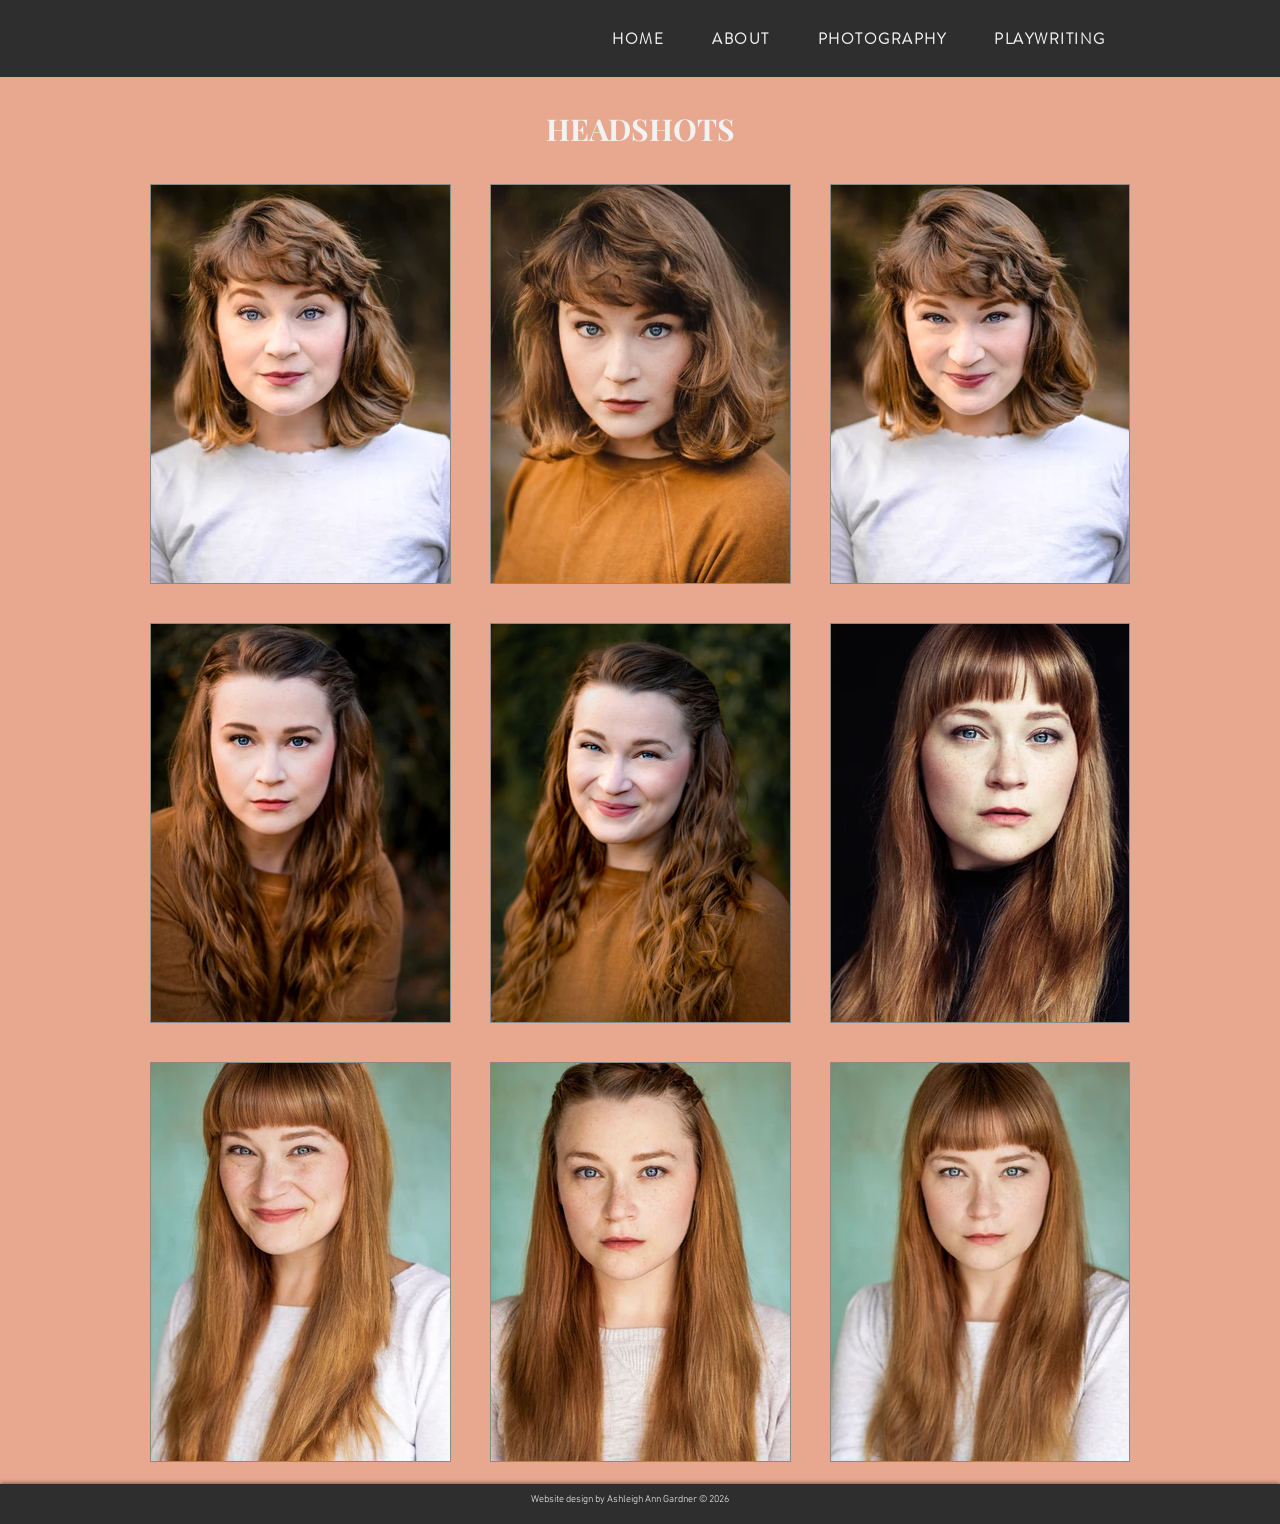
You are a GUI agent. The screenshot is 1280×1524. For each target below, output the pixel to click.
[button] (741, 39)
